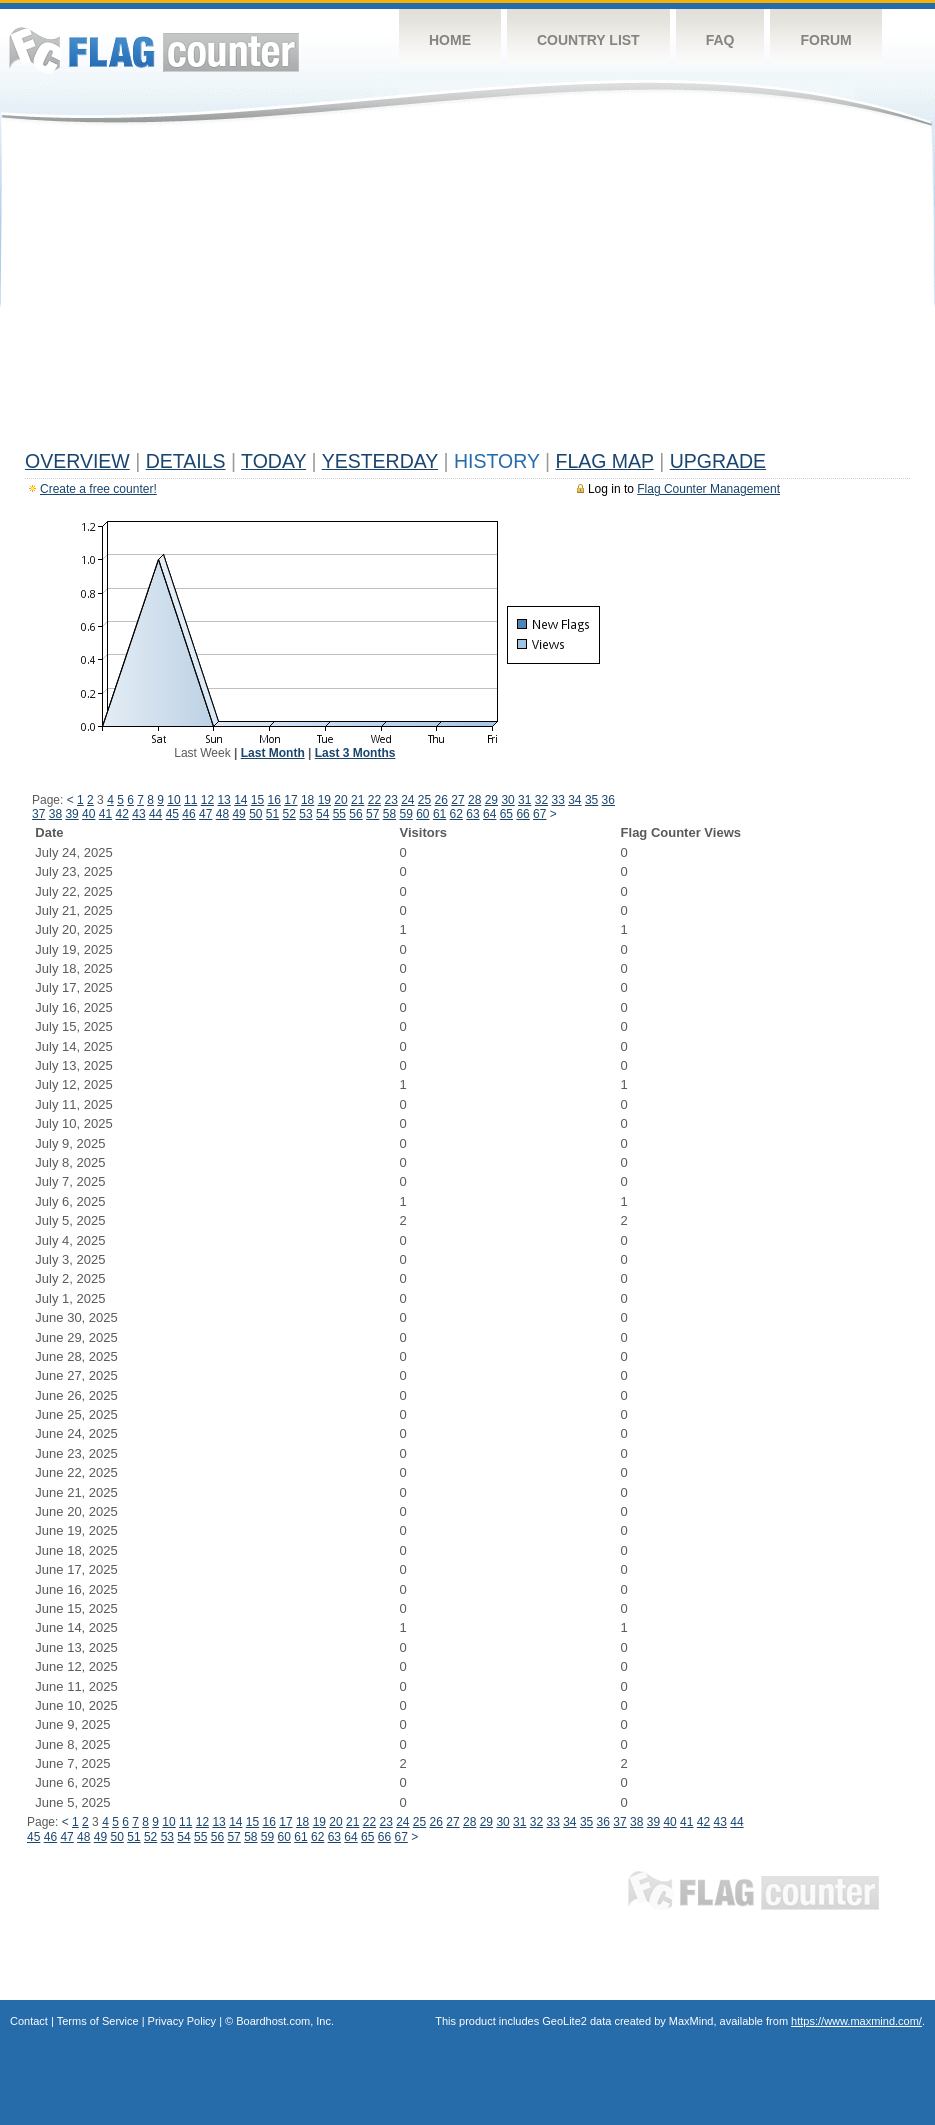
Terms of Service (98, 2021)
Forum (825, 40)
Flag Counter (154, 49)
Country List (588, 40)
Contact (29, 2021)
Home (450, 40)
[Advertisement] (467, 292)
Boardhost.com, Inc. (285, 2021)
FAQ (720, 40)
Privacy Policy (182, 2021)
